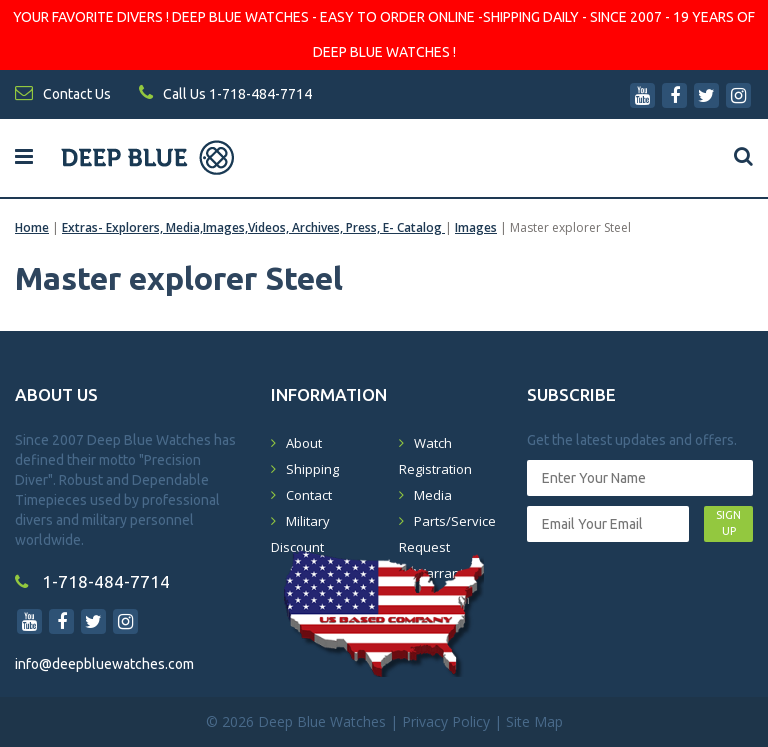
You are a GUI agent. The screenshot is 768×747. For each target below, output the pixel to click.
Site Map (534, 721)
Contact (309, 495)
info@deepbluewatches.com (104, 664)
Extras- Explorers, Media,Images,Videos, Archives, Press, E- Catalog (253, 227)
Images (476, 227)
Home (32, 227)
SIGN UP (728, 523)
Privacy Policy (446, 721)
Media (433, 495)
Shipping (312, 469)
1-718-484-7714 (92, 581)
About (304, 443)
